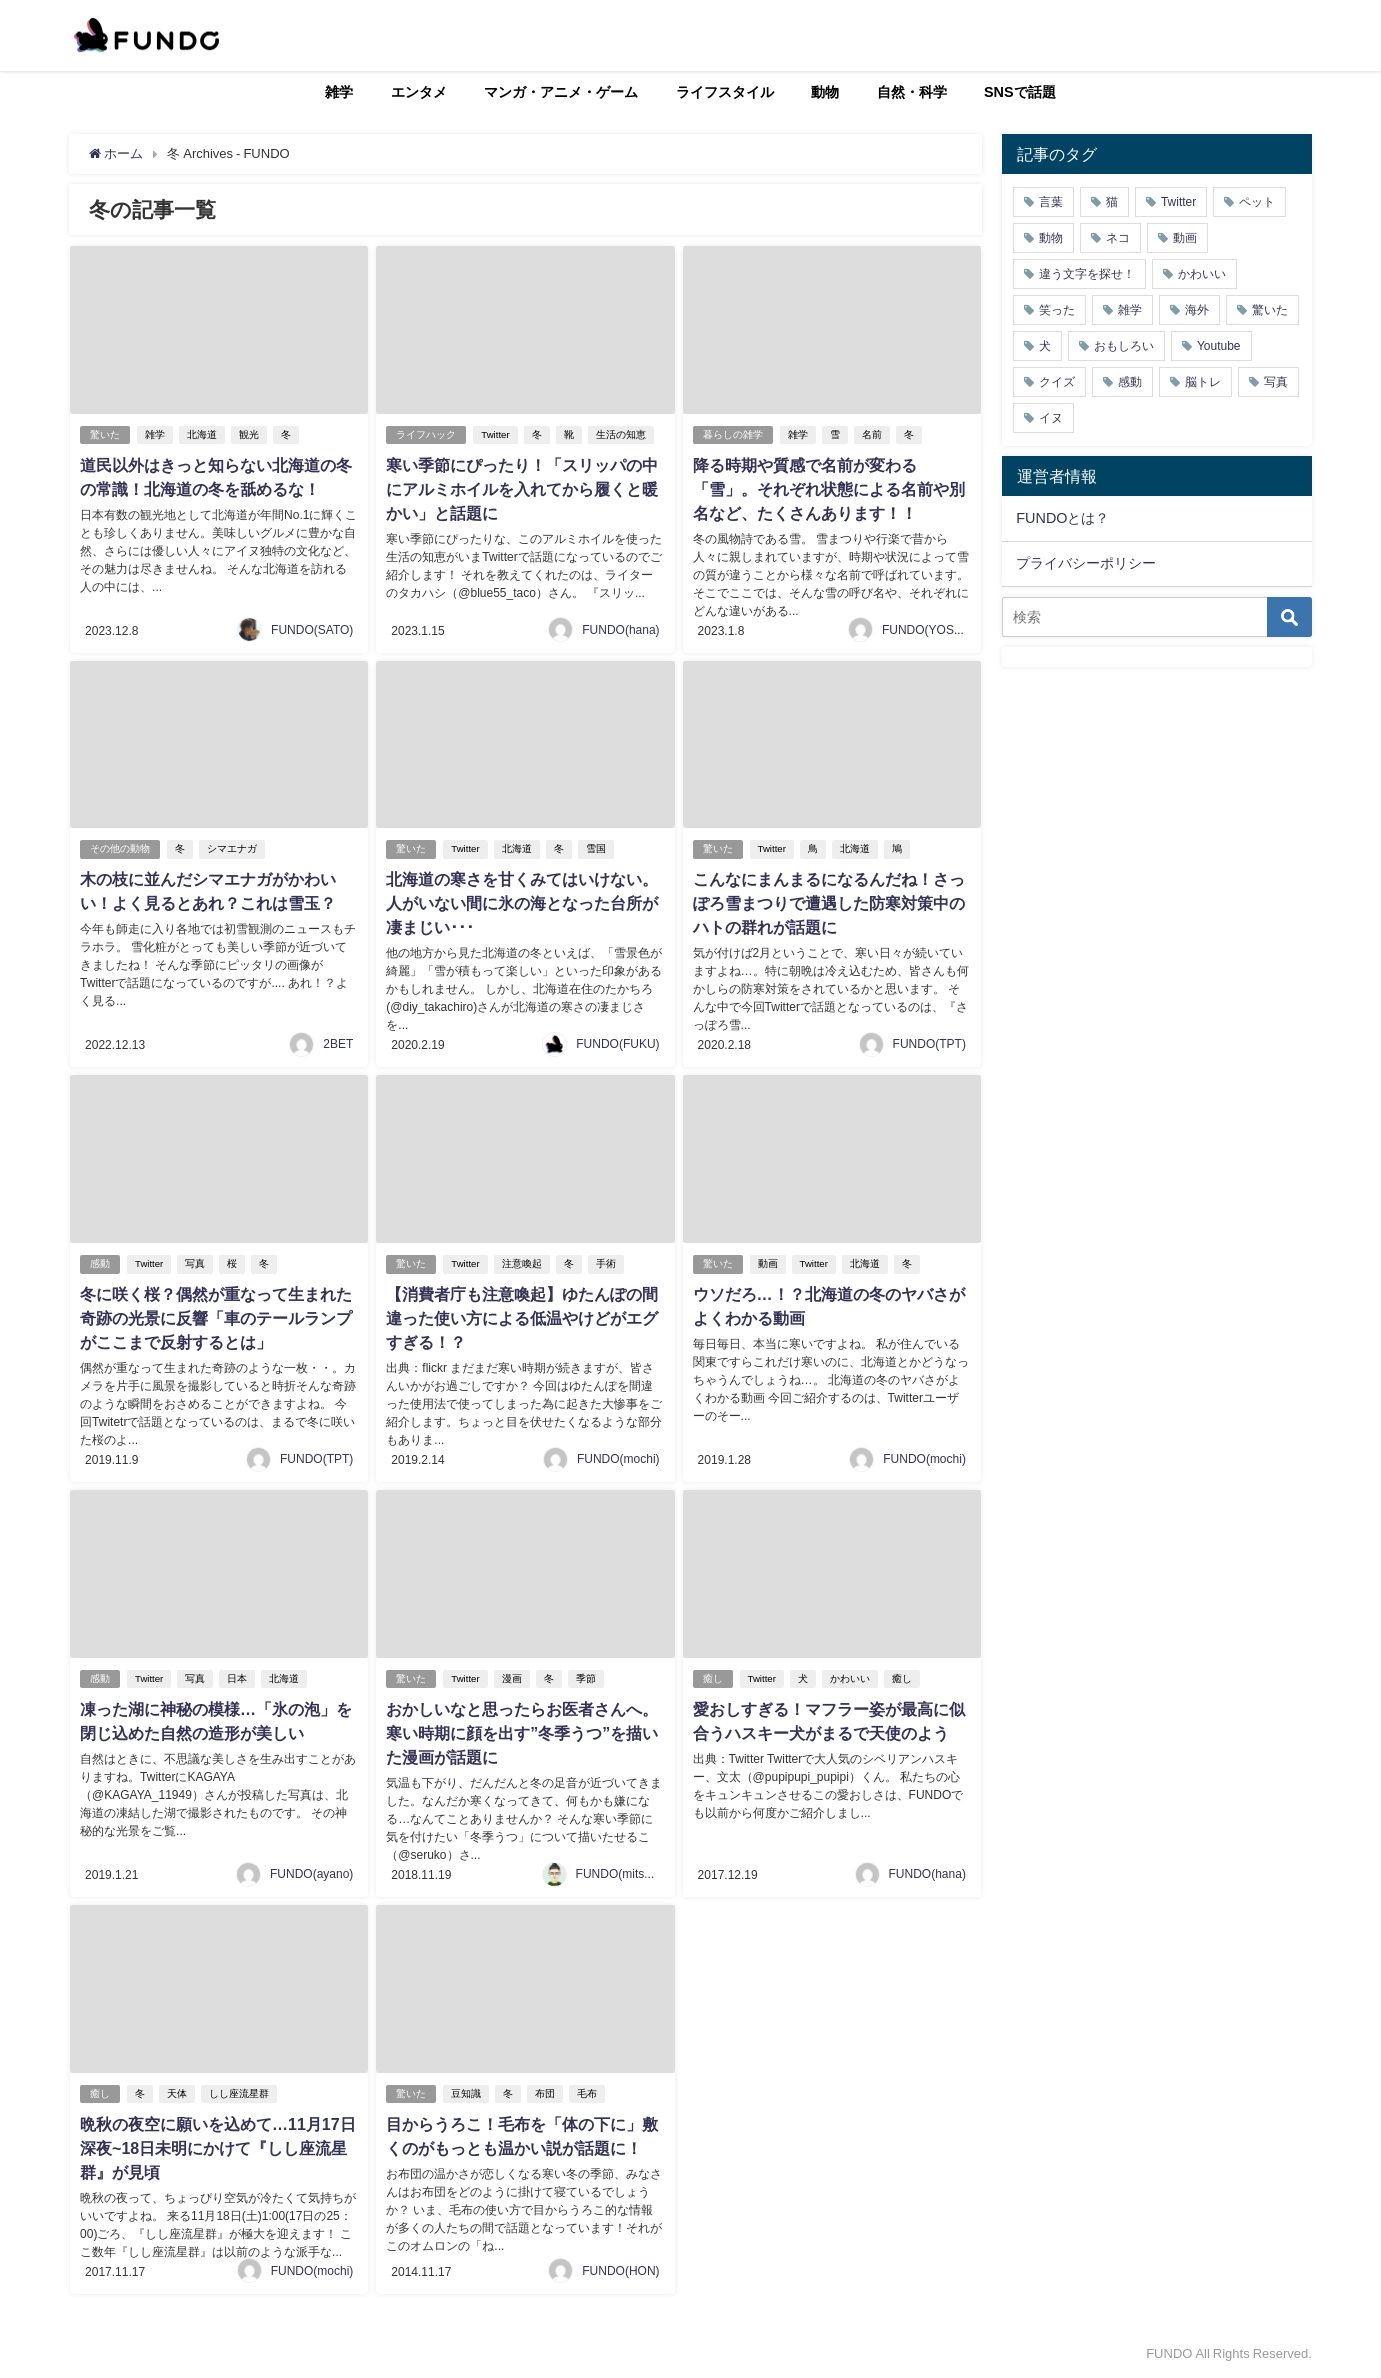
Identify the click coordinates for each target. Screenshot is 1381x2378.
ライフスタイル (725, 92)
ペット (1257, 202)
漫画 (512, 1678)
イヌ (1051, 418)
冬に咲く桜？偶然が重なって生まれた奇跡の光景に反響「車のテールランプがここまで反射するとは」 (216, 1318)
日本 (237, 1678)
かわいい (850, 1678)
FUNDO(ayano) (311, 1874)
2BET (338, 1044)
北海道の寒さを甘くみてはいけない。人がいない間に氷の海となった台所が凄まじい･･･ (522, 903)
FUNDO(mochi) (618, 1459)
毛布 (587, 2093)
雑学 (339, 92)
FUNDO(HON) (620, 2271)
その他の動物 (120, 848)
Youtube (1219, 346)
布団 (545, 2093)
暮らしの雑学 (733, 434)
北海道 (202, 434)
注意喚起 (522, 1263)
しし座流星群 (239, 2093)
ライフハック (426, 434)
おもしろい (1124, 346)
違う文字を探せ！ (1087, 274)
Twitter (495, 434)
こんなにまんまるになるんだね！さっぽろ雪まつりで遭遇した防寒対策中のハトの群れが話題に (829, 903)
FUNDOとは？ (1062, 518)
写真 (195, 1263)
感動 (100, 1263)
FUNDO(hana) (620, 630)
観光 (249, 434)
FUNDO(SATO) (312, 630)
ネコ (1118, 238)
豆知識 (466, 2093)
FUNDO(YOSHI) (926, 630)
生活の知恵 (621, 434)
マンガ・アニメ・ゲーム (561, 92)
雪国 (596, 848)
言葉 (1051, 202)
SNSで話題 (1020, 92)
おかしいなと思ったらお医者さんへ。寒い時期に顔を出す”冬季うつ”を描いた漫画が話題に (522, 1733)
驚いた (105, 434)
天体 (177, 2093)
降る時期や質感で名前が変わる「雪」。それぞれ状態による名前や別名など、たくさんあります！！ (829, 489)
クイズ (1057, 382)
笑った (1057, 310)
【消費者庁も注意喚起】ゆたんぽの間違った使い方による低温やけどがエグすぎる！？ (522, 1318)
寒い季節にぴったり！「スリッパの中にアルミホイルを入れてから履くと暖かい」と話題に (522, 489)
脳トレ (1203, 382)
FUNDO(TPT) (929, 1044)
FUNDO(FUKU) (617, 1044)
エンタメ (419, 92)
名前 (872, 434)
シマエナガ (232, 848)
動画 (768, 1263)
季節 (586, 1678)
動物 (825, 92)
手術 (606, 1263)
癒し (713, 1678)
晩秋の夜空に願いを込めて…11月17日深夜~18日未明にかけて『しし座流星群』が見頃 (218, 2148)
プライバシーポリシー (1086, 563)
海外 (1197, 310)
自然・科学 (912, 92)
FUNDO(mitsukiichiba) (635, 1874)
